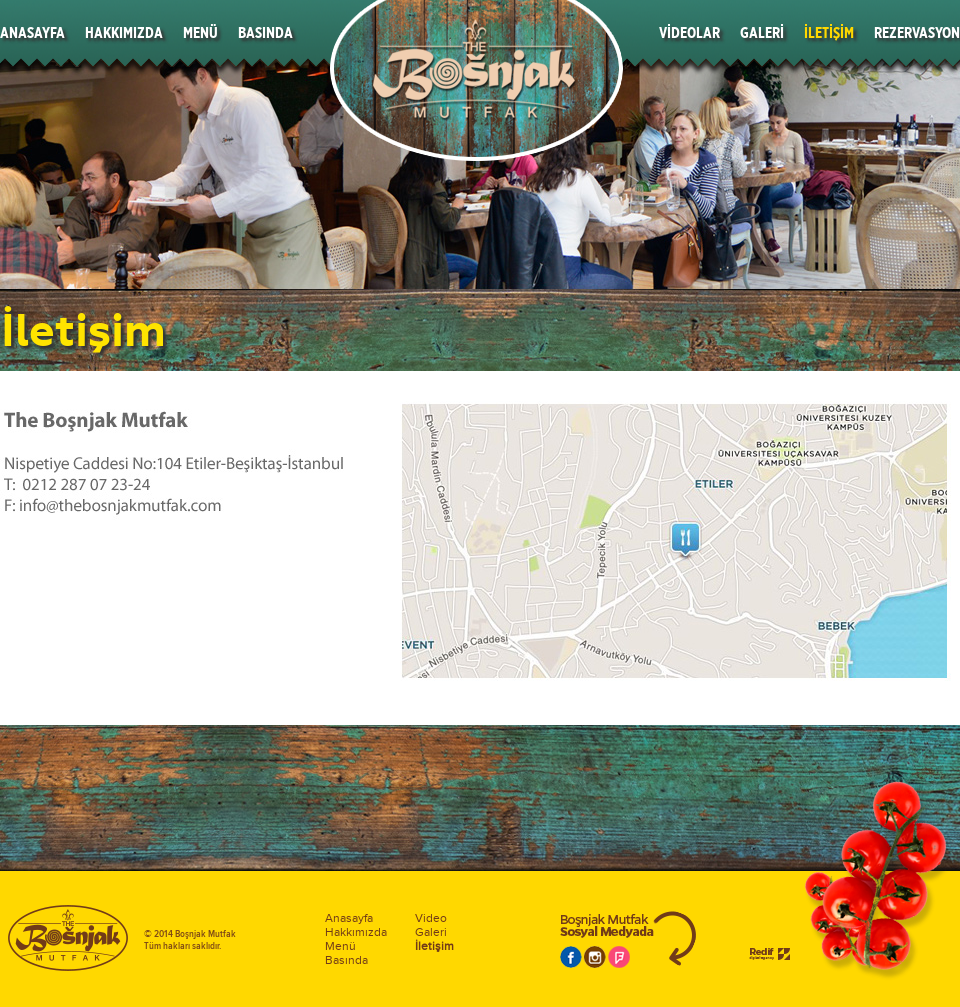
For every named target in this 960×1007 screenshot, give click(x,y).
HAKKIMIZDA (124, 32)
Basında (346, 960)
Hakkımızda (356, 932)
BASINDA (265, 32)
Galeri (431, 932)
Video (431, 918)
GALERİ (762, 32)
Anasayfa (349, 918)
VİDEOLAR (689, 32)
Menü (340, 946)
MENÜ (200, 32)
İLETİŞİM (829, 32)
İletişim (434, 946)
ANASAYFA (32, 32)
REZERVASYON (917, 32)
